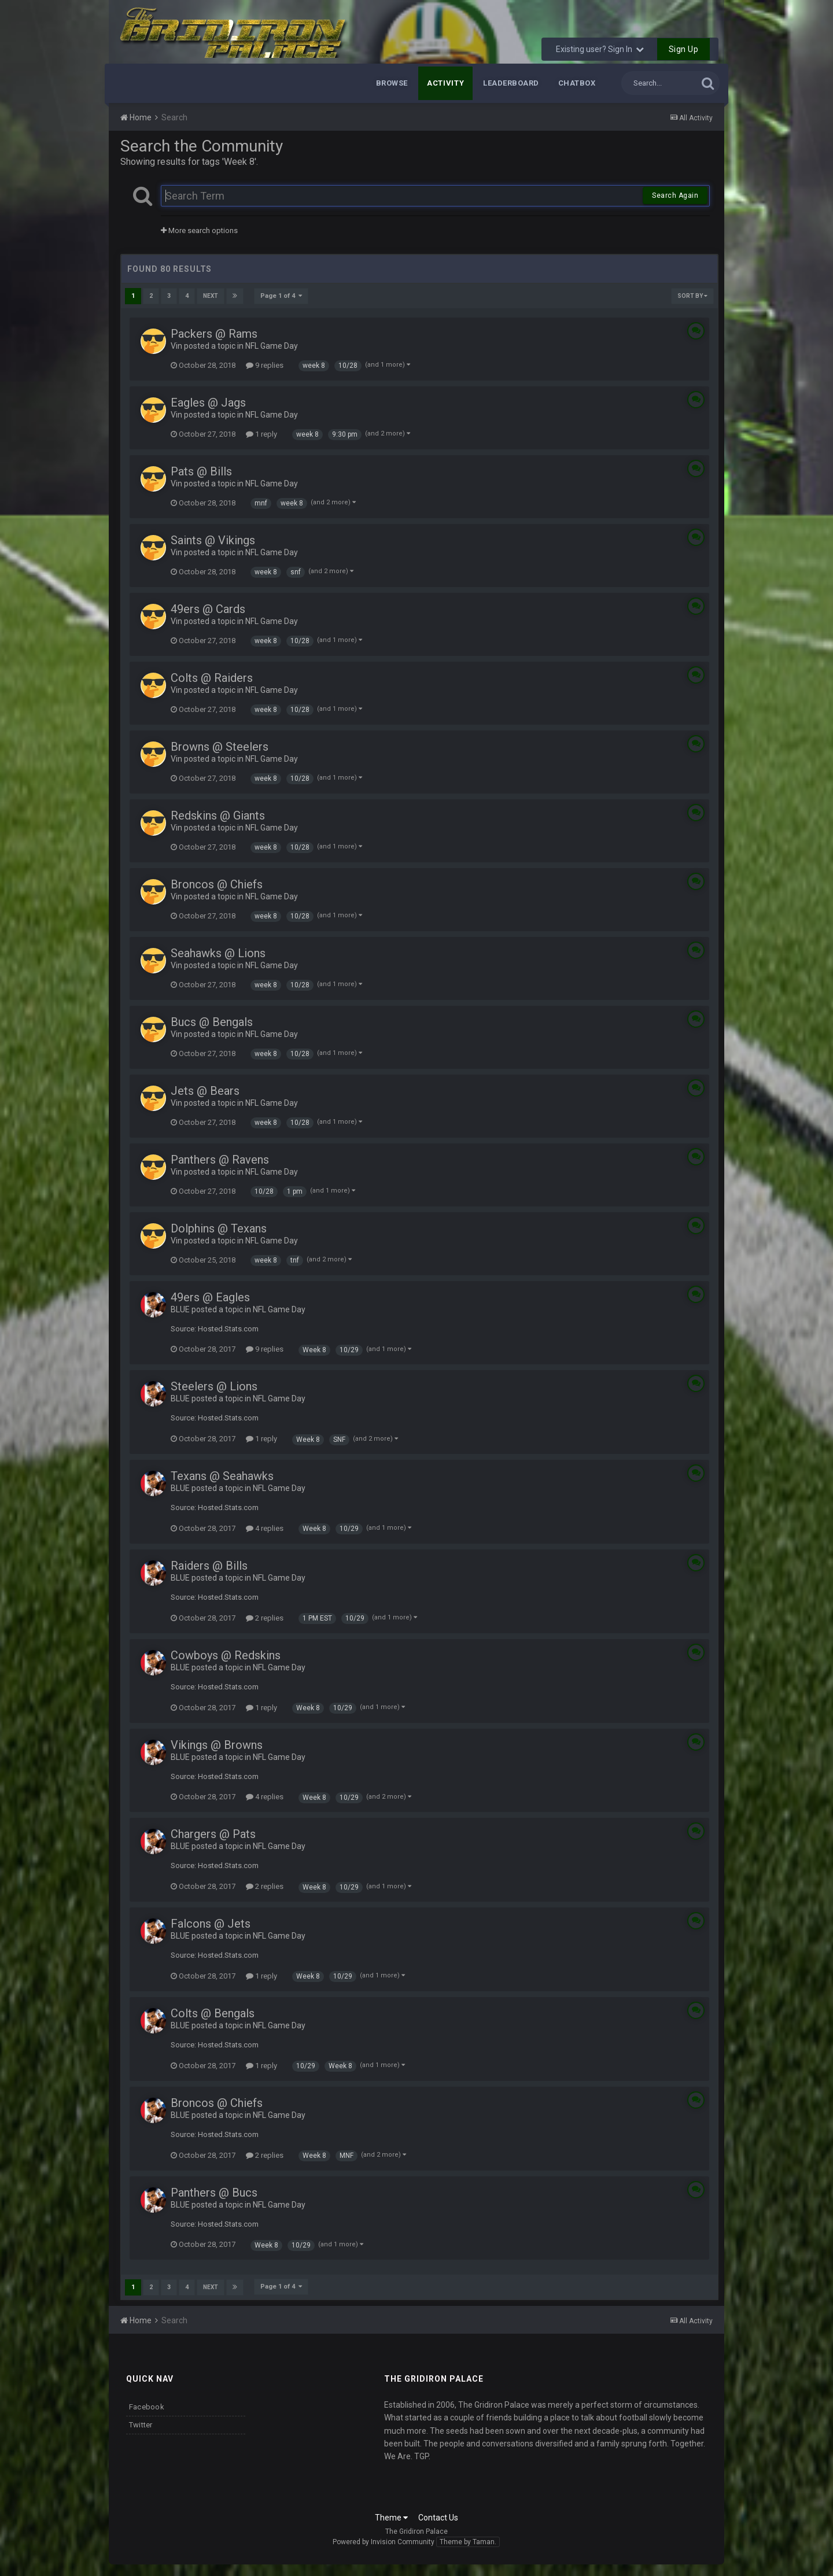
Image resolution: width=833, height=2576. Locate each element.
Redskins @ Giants (218, 815)
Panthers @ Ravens (220, 1160)
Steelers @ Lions (214, 1386)
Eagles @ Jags (208, 402)
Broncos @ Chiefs (217, 884)
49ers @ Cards (208, 609)
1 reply (261, 434)
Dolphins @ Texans (219, 1228)
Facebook (146, 2406)
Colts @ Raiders (212, 678)
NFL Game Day (271, 345)
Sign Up (684, 49)
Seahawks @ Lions (218, 953)
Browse (392, 83)
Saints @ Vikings (213, 540)
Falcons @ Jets (210, 1924)
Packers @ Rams (214, 334)
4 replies (264, 1528)
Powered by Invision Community (383, 2542)
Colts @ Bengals (213, 2013)
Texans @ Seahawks (222, 1476)
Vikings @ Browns (217, 1745)
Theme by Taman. (468, 2542)
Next (210, 296)
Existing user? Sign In (600, 49)
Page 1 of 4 (281, 296)
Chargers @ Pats (213, 1834)
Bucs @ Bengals (212, 1022)
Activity (445, 83)
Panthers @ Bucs (214, 2192)
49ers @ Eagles (210, 1297)
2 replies (264, 1618)
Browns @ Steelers (219, 747)
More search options (199, 230)
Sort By (692, 296)
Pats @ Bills (201, 471)
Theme (391, 2517)
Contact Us (438, 2517)
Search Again (675, 195)
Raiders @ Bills (209, 1566)
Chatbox (577, 83)
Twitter (141, 2424)
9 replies (264, 365)
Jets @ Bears (205, 1091)
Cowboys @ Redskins (226, 1655)
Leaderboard (511, 83)
